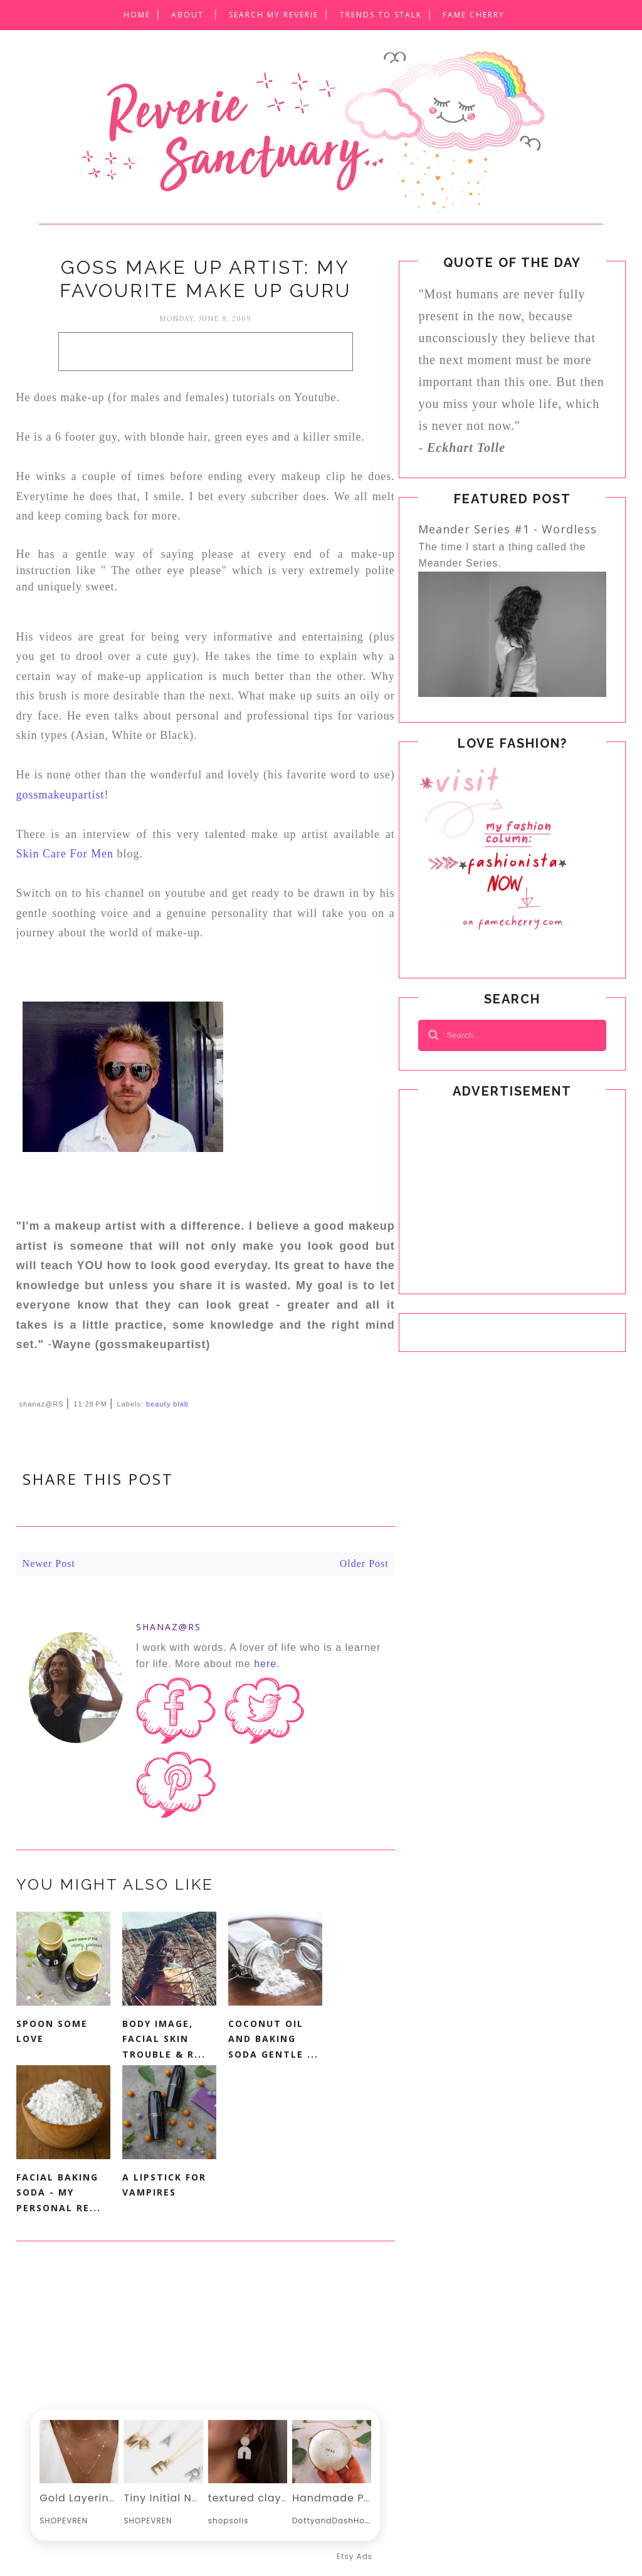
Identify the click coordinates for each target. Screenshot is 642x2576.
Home (137, 14)
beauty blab (167, 1404)
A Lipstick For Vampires (164, 2185)
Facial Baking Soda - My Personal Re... (58, 2192)
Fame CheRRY (474, 14)
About (187, 14)
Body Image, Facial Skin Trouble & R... (164, 2039)
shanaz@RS (168, 1627)
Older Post (364, 1563)
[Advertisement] (205, 351)
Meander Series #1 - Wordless (507, 529)
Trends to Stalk (381, 14)
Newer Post (49, 1563)
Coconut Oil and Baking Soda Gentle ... (273, 2039)
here (265, 1663)
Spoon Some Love (52, 2031)
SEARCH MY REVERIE (273, 14)
